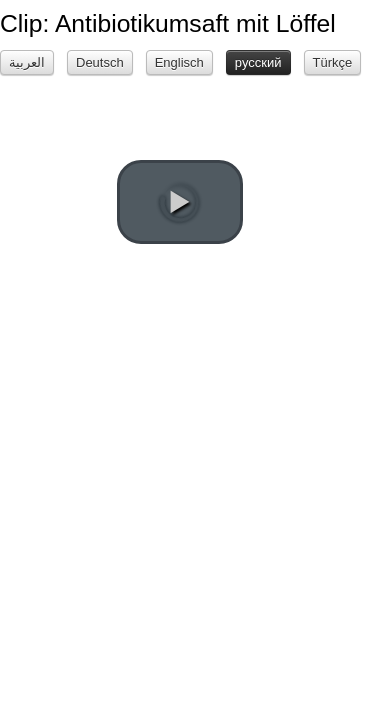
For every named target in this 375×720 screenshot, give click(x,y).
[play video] (180, 202)
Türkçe (333, 62)
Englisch (179, 62)
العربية (27, 62)
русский (258, 62)
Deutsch (100, 62)
